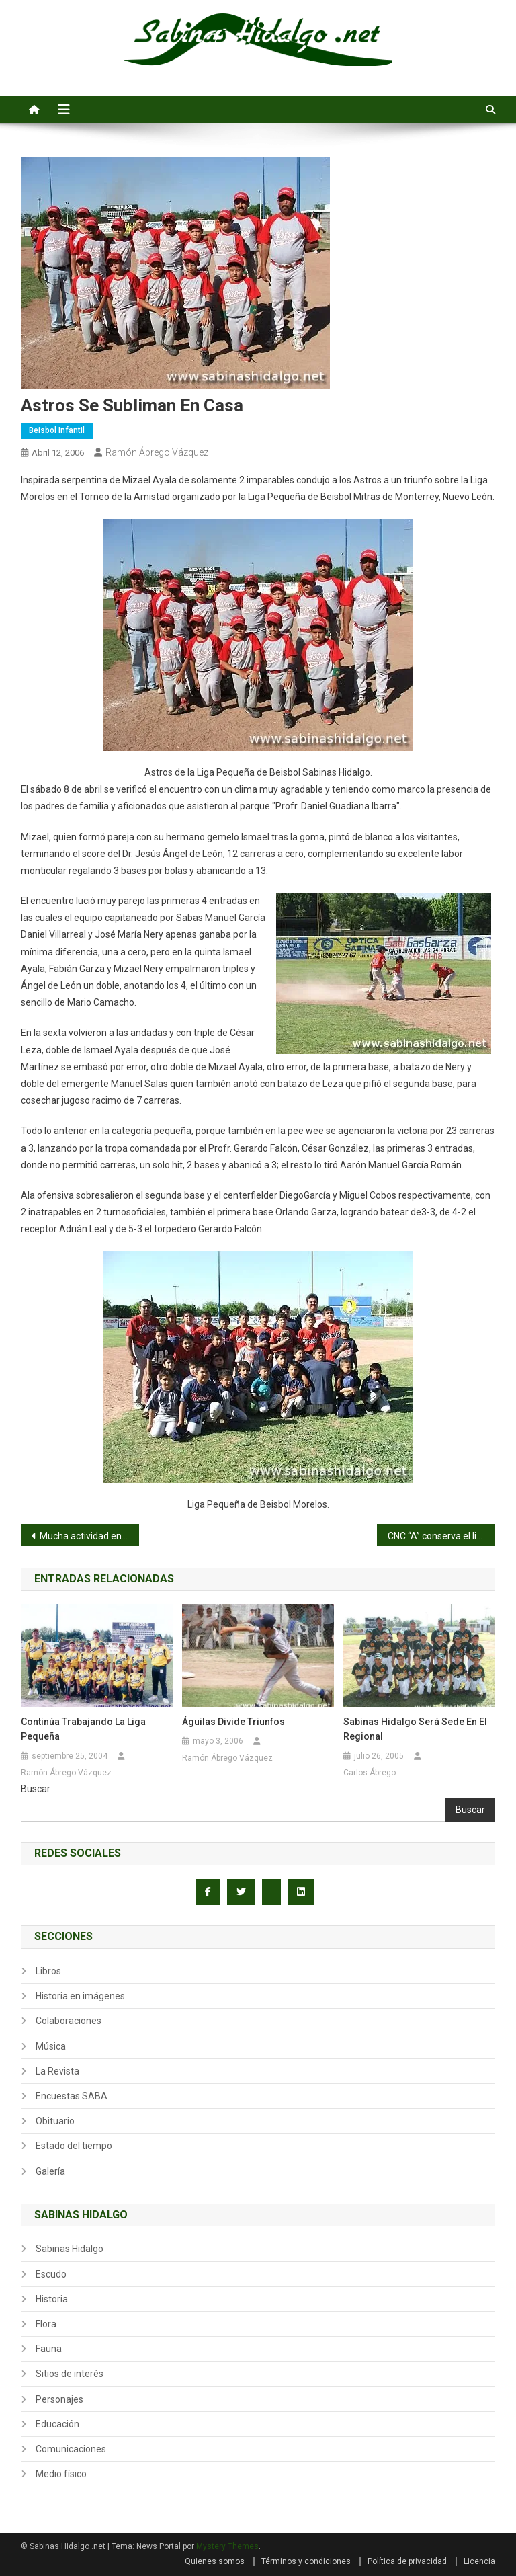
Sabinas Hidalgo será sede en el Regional (415, 1729)
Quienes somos (215, 2561)
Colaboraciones (68, 2020)
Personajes (59, 2399)
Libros (48, 1971)
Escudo (51, 2274)
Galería (50, 2171)
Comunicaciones (71, 2449)
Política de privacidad (407, 2561)
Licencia (479, 2561)
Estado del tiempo (74, 2145)
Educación (57, 2424)
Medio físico (61, 2473)
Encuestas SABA (72, 2096)
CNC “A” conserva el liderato (442, 1536)
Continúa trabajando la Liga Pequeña (83, 1729)
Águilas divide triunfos (233, 1721)
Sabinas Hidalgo (69, 2248)
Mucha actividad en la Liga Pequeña (90, 1536)
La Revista (57, 2071)
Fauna (49, 2348)
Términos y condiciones (306, 2561)
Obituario (55, 2121)
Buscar (35, 1788)
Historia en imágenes (80, 1995)
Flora (46, 2324)
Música (51, 2046)
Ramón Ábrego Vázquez (156, 452)
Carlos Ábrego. (370, 1772)
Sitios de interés (69, 2373)
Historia (52, 2299)
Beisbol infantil (57, 430)
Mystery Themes (227, 2546)
